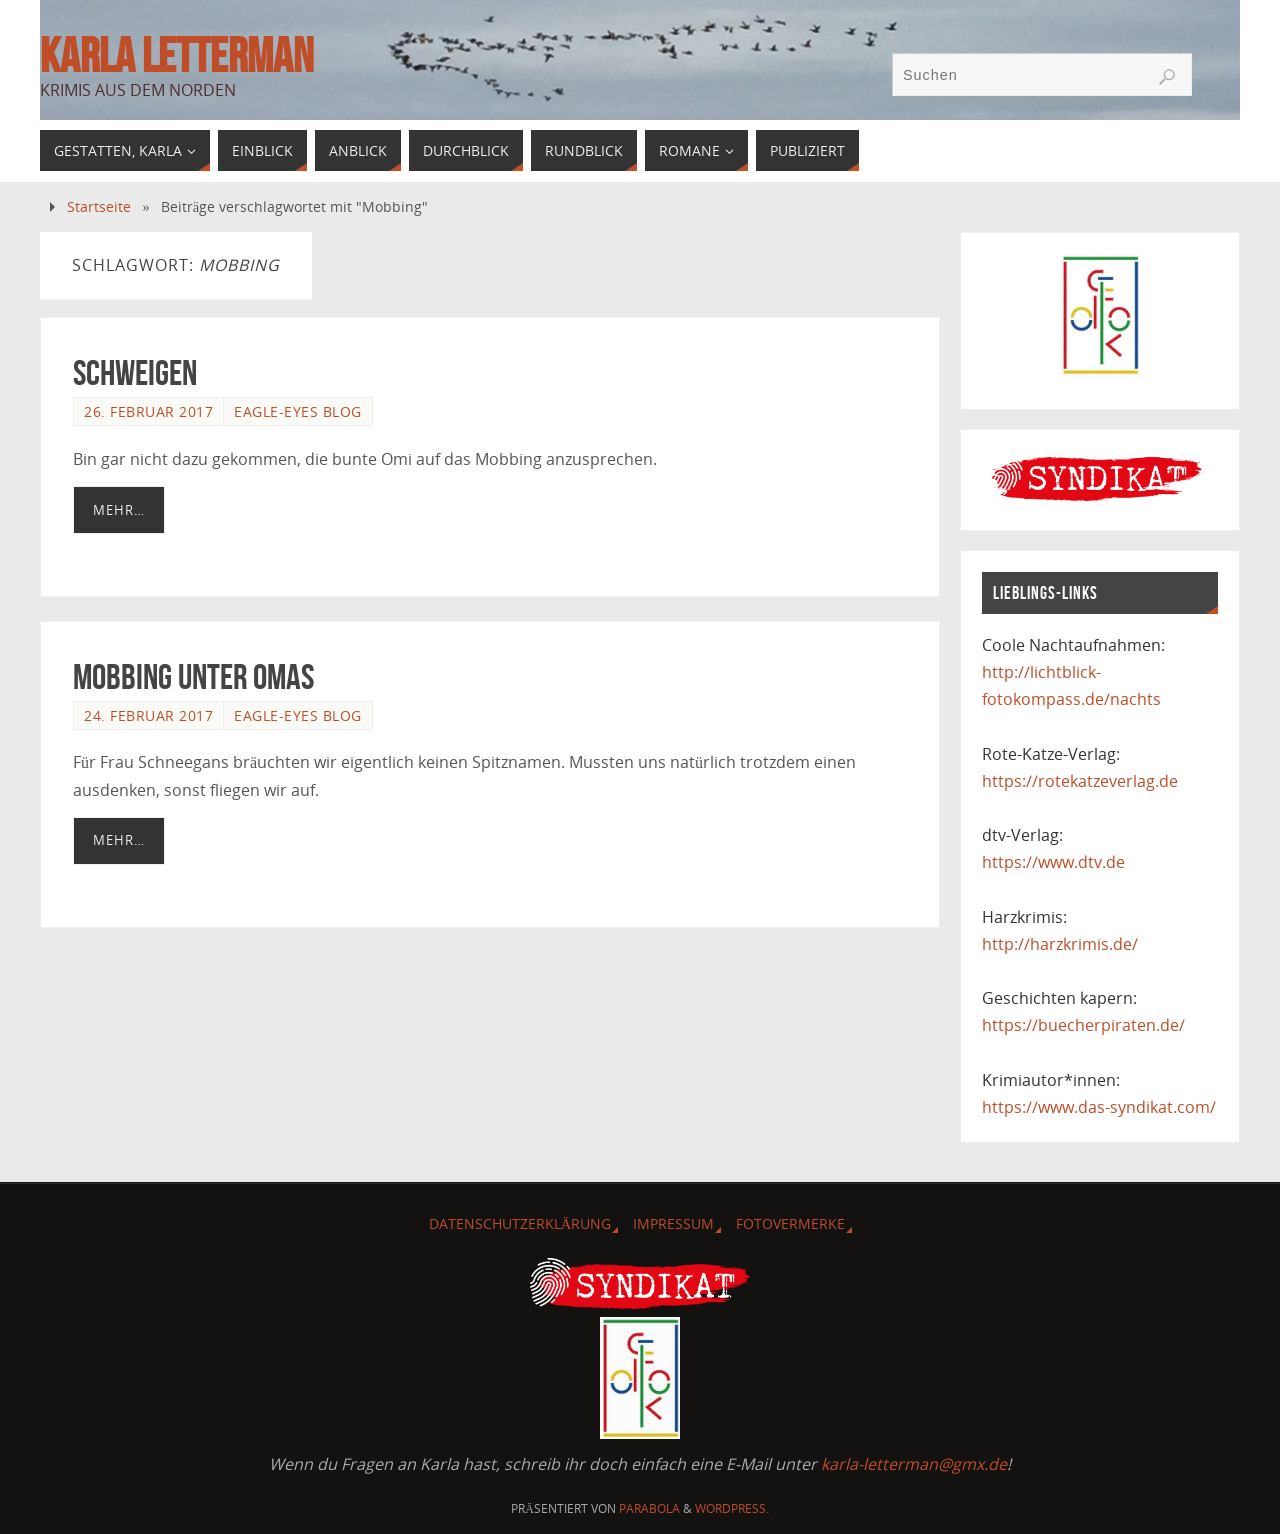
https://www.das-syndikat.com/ (1099, 1107)
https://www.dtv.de (1053, 862)
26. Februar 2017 (148, 411)
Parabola (649, 1508)
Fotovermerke (790, 1223)
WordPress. (732, 1508)
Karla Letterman (176, 56)
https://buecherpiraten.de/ (1083, 1025)
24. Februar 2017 (148, 715)
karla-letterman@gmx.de (914, 1464)
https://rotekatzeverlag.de (1080, 781)
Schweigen (135, 372)
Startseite (99, 206)
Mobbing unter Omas (193, 676)
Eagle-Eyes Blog (298, 411)
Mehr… (119, 510)
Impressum (673, 1223)
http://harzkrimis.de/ (1060, 944)
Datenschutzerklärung (520, 1223)
